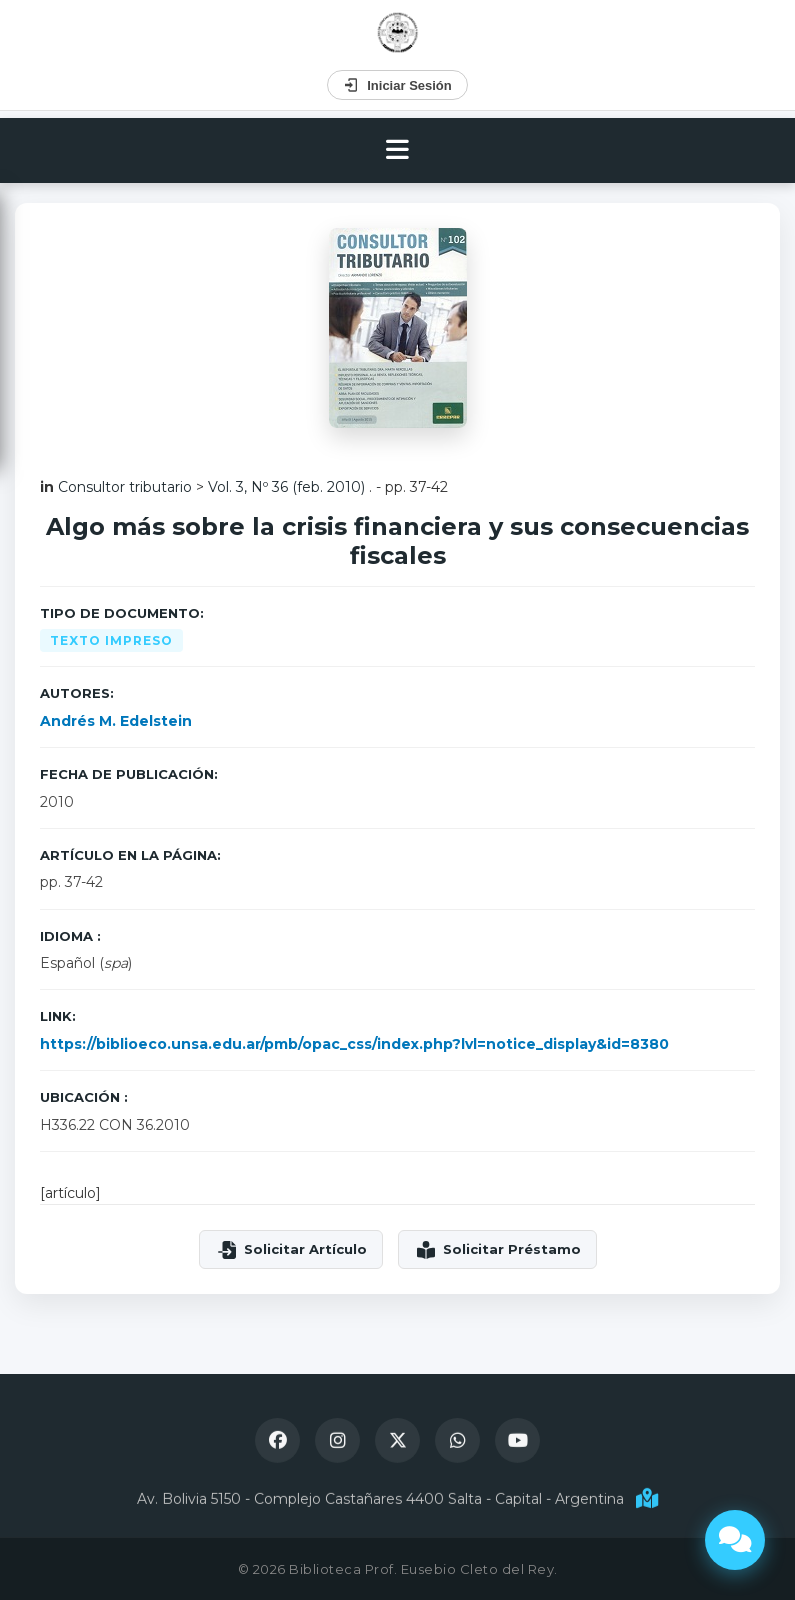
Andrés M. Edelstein (116, 721)
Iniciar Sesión (397, 85)
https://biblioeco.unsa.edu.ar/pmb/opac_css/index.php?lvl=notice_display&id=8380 (354, 1044)
